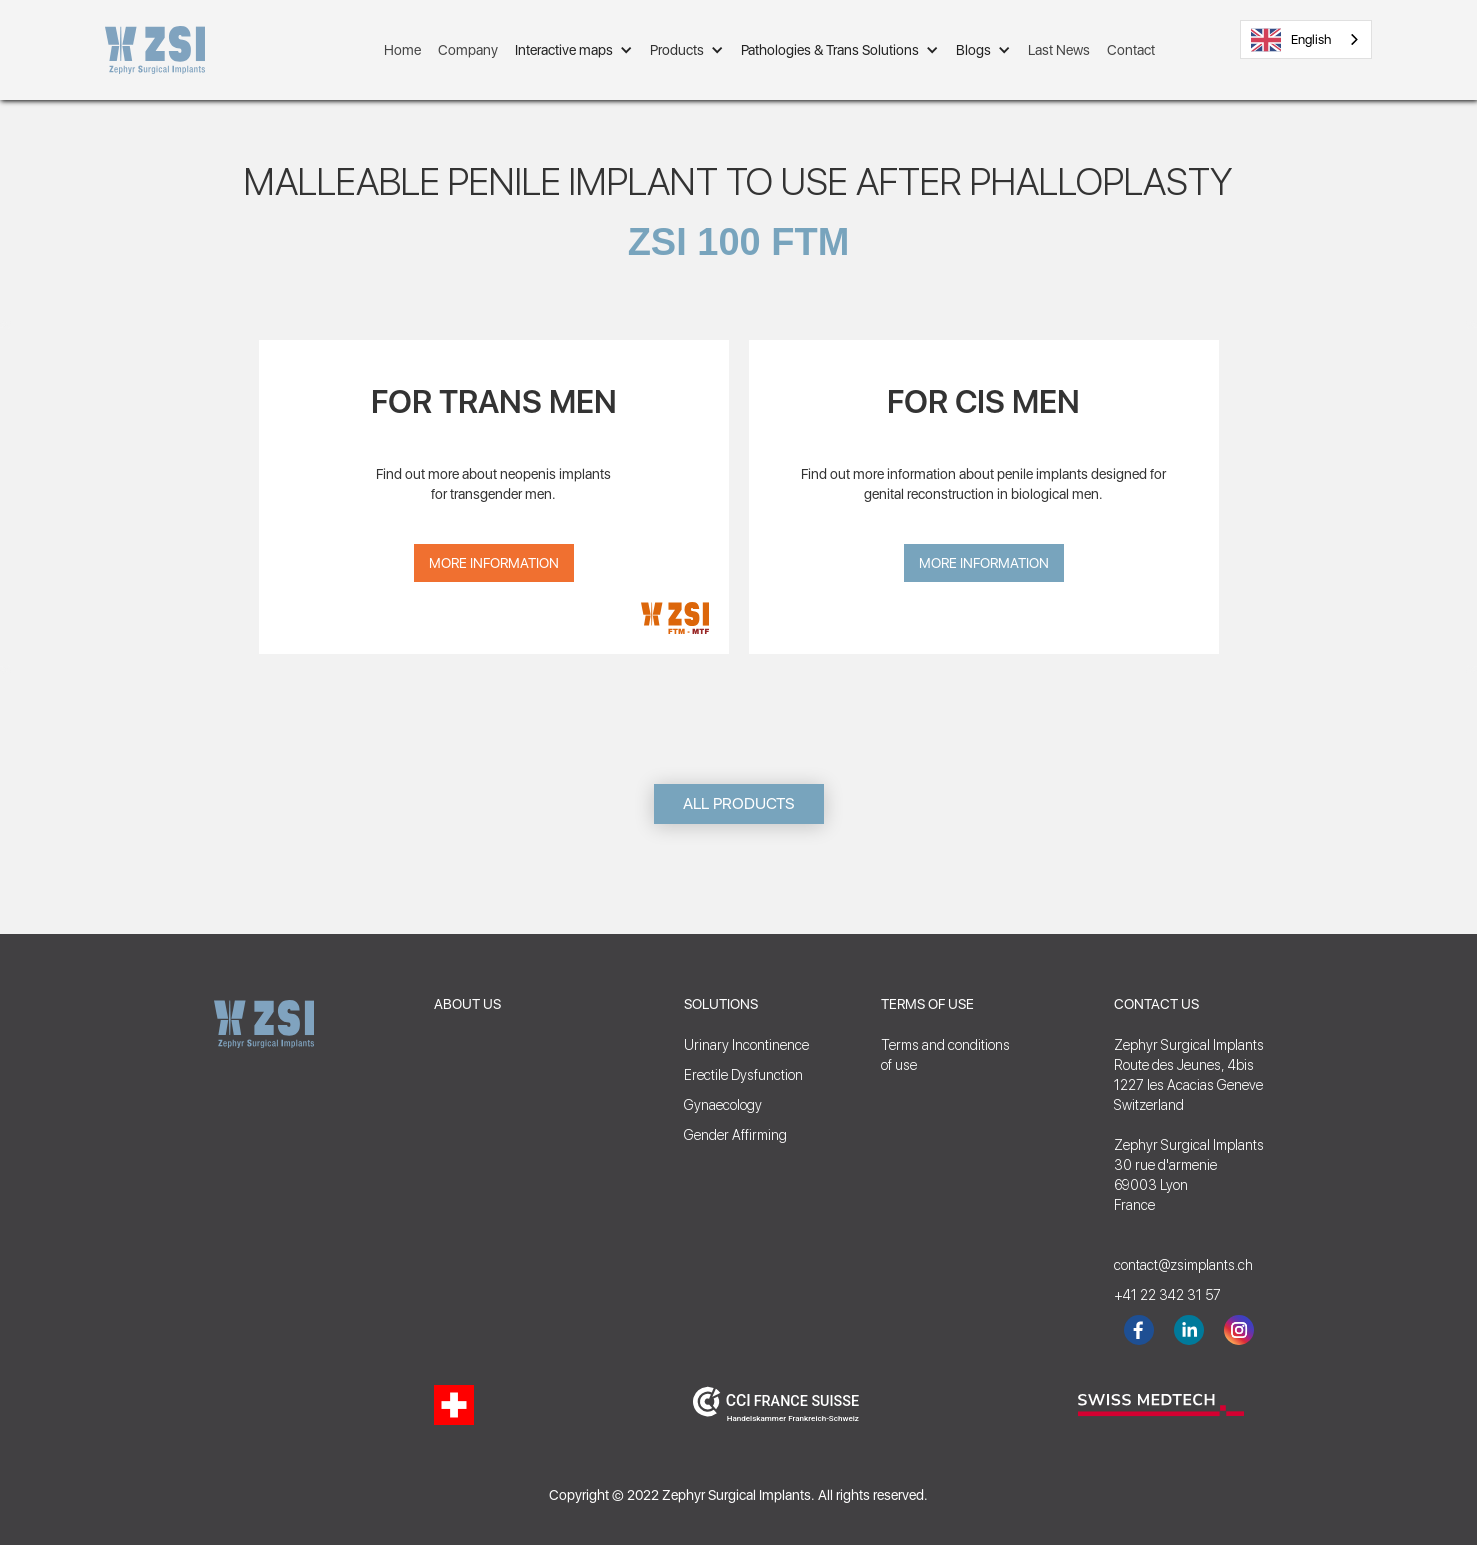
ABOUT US (467, 1004)
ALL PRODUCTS (739, 803)
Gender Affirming (735, 1135)
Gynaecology (723, 1105)
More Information (494, 563)
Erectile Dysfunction (743, 1075)
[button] (574, 50)
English (1291, 40)
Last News (1059, 50)
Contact (1131, 50)
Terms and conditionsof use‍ (945, 1055)
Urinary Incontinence (746, 1045)
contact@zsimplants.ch (1174, 1265)
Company (468, 50)
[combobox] (1306, 39)
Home (402, 50)
